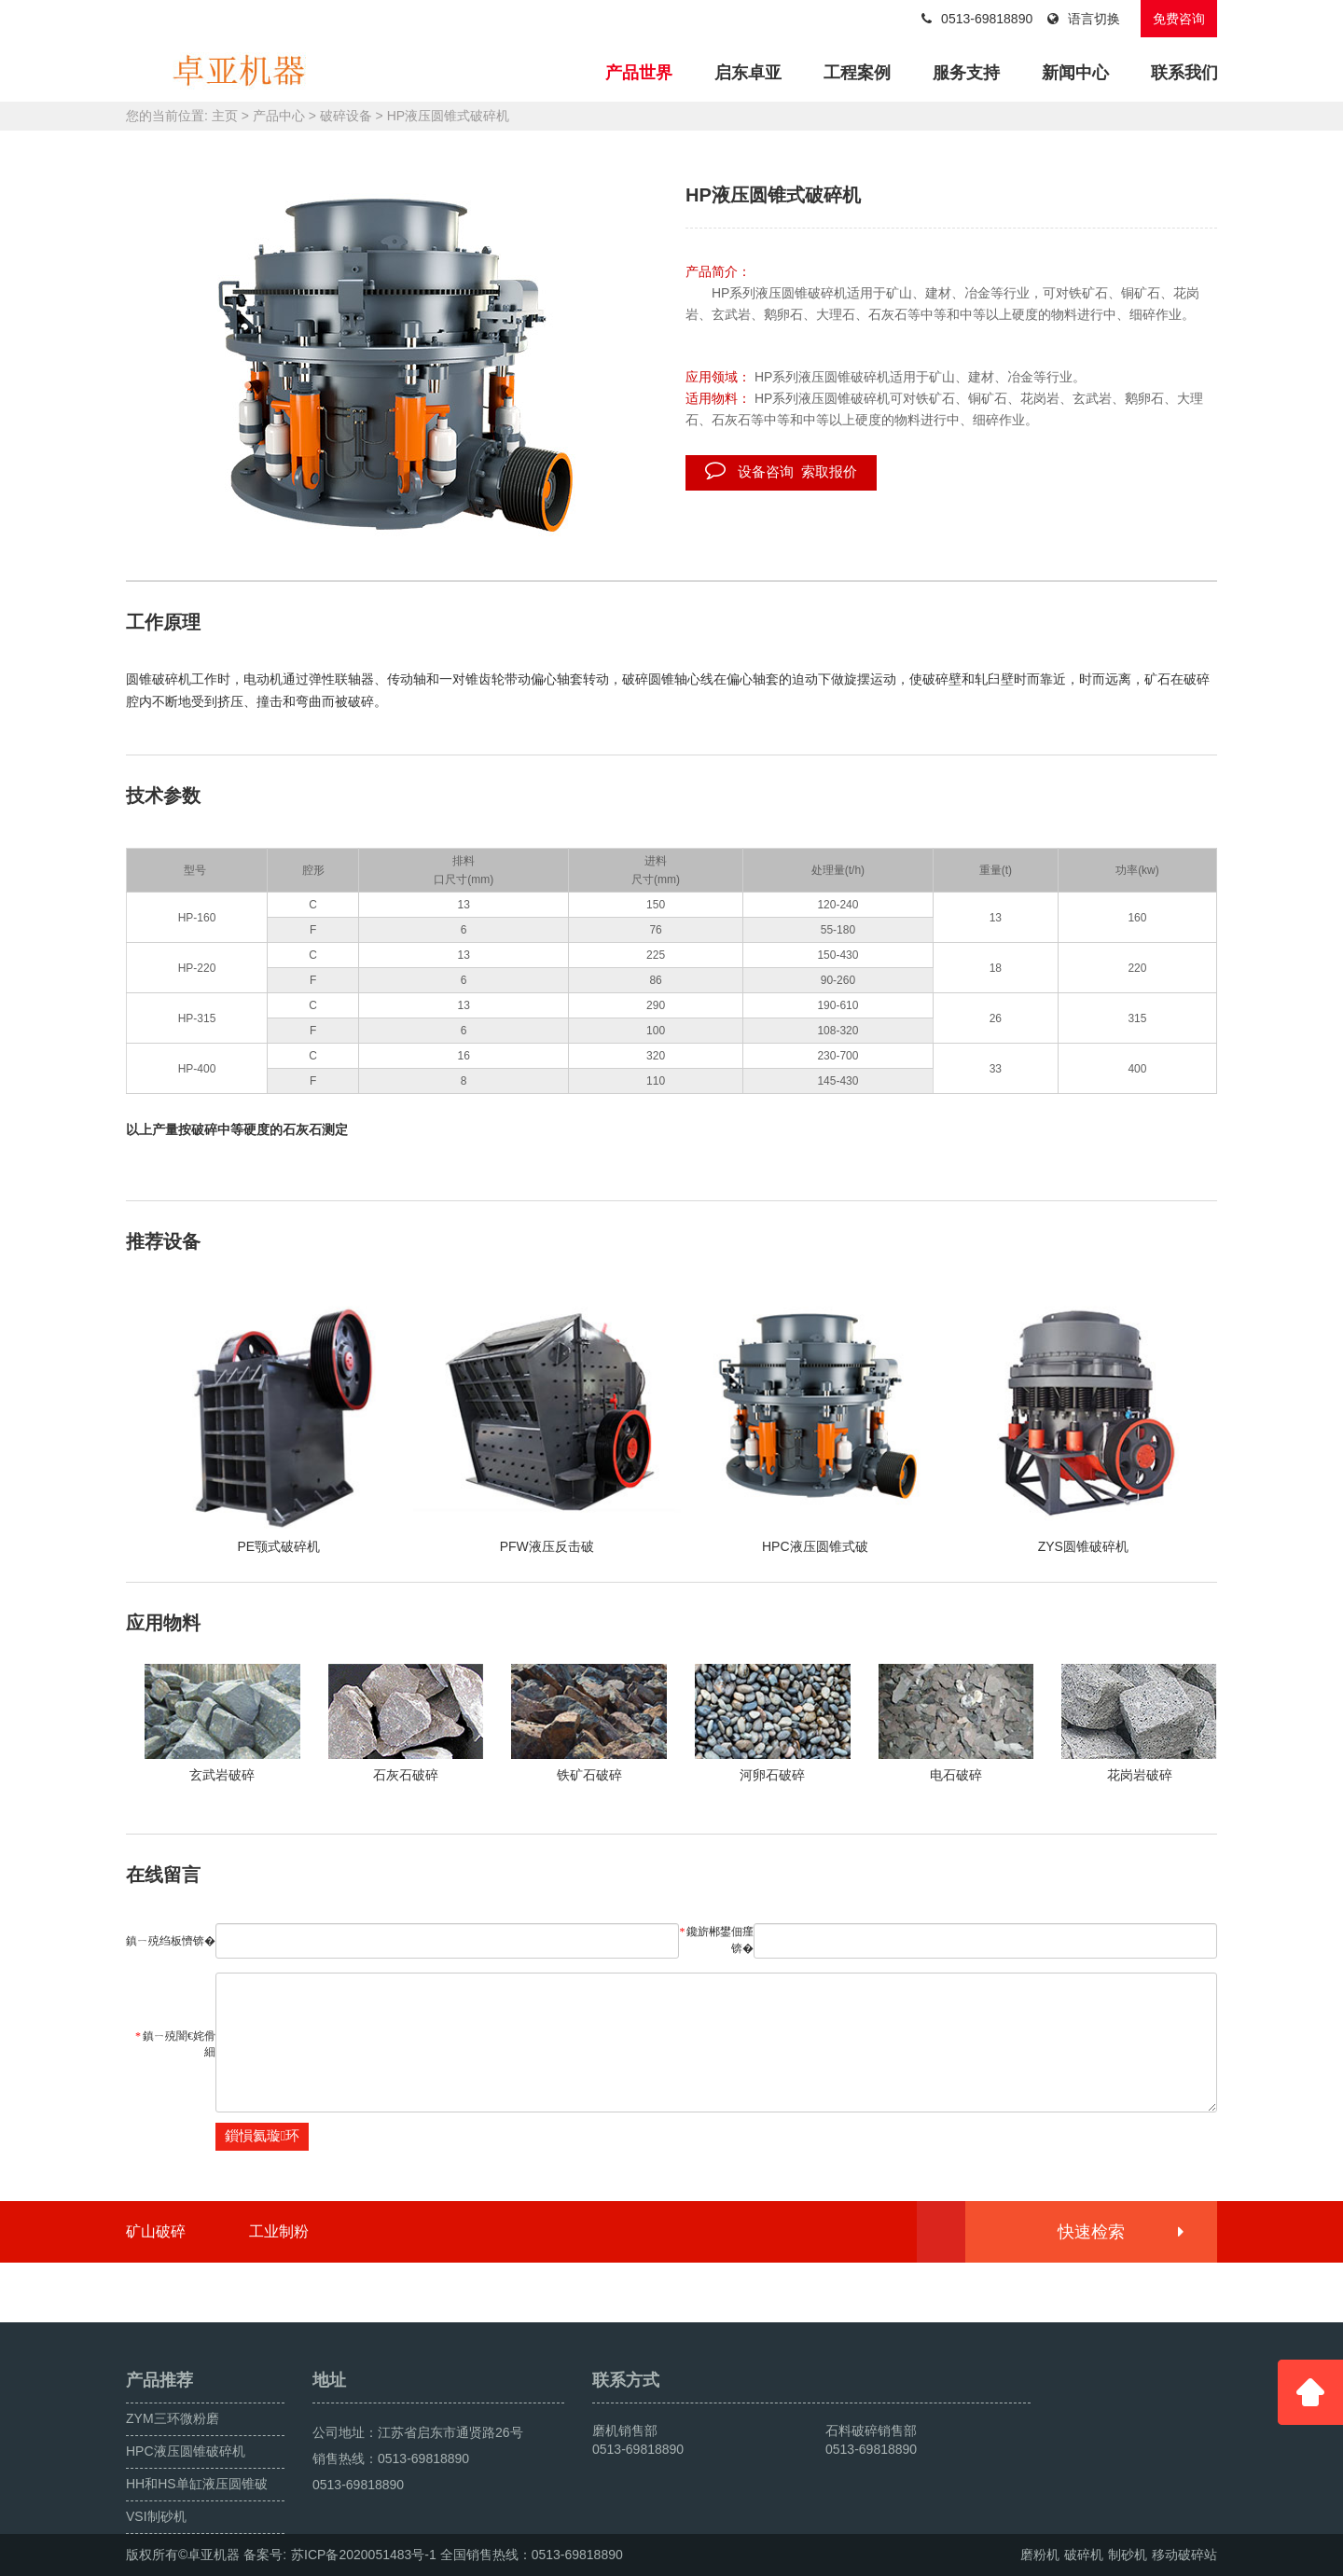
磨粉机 (1039, 2554)
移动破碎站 (1184, 2554)
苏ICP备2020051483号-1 (363, 2554)
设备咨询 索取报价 (781, 470)
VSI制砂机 (156, 2516)
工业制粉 (279, 2231)
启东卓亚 (748, 72)
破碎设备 (346, 115)
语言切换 (1083, 18)
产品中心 (279, 115)
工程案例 (857, 72)
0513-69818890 (976, 18)
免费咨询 (1179, 18)
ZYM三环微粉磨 (172, 2418)
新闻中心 (1075, 72)
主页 (225, 115)
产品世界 (638, 72)
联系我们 (1184, 72)
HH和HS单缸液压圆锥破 (197, 2483)
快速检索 (1120, 2232)
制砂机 (1127, 2554)
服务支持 (966, 72)
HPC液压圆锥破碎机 (185, 2451)
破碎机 (1083, 2554)
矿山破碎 (156, 2231)
